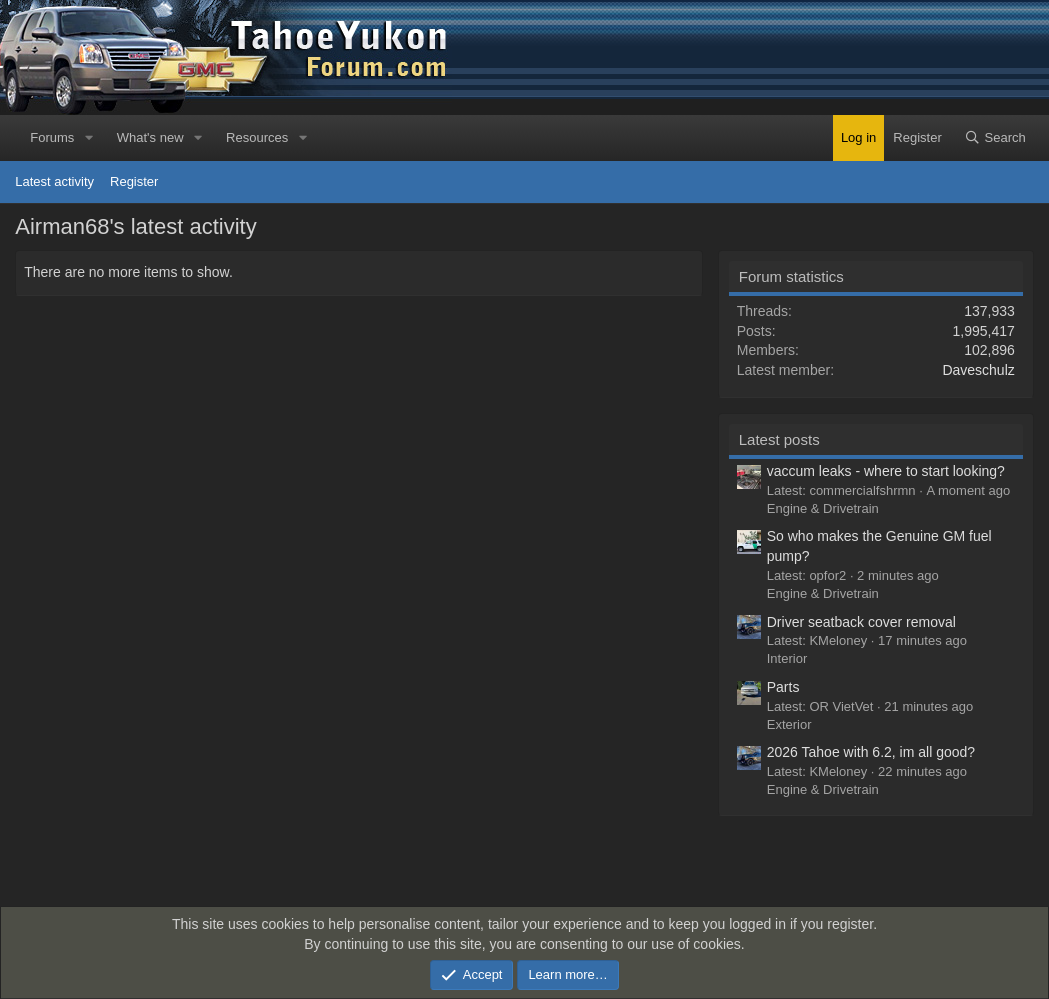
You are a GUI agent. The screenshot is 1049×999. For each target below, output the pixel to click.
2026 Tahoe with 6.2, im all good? (871, 752)
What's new (150, 137)
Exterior (789, 724)
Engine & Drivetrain (823, 508)
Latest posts (779, 439)
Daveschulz (978, 370)
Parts (783, 687)
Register (134, 181)
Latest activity (54, 181)
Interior (787, 658)
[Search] (995, 138)
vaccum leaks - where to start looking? (886, 471)
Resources (257, 137)
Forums (52, 137)
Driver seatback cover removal (861, 622)
